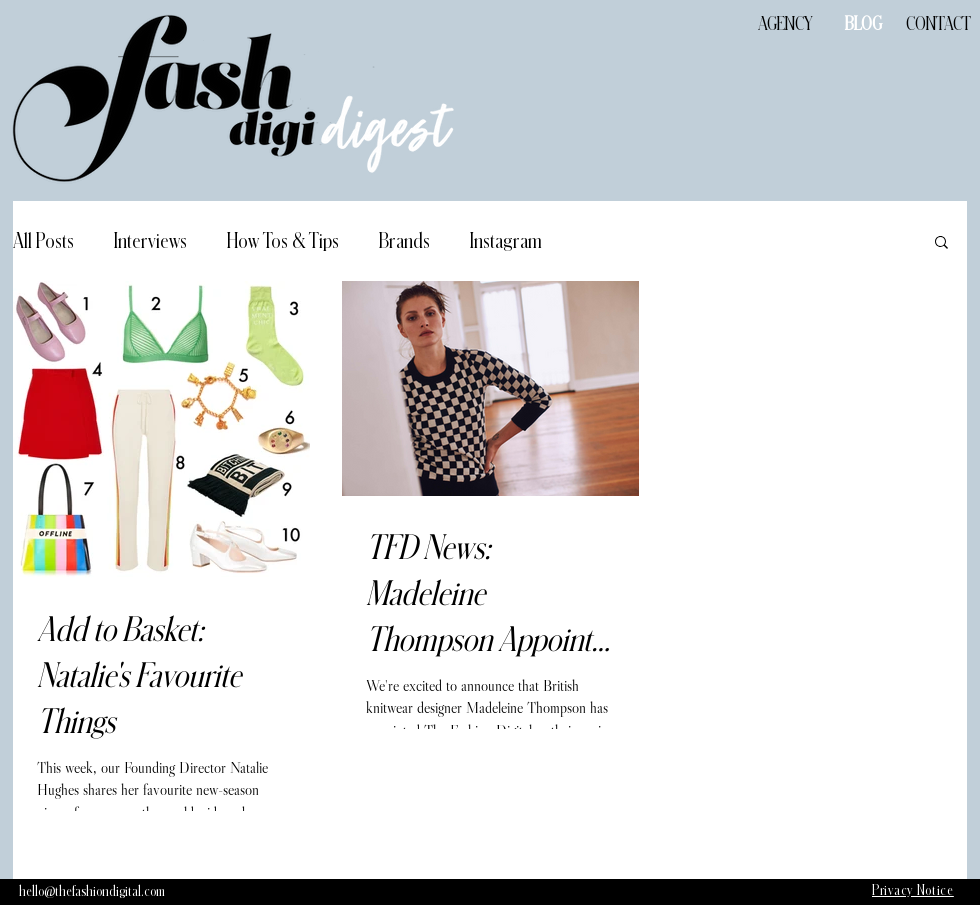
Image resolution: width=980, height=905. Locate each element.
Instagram (506, 241)
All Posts (43, 241)
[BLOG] (863, 24)
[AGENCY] (785, 24)
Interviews (150, 241)
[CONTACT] (938, 24)
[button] (941, 243)
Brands (404, 241)
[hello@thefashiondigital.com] (92, 892)
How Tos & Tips (283, 241)
